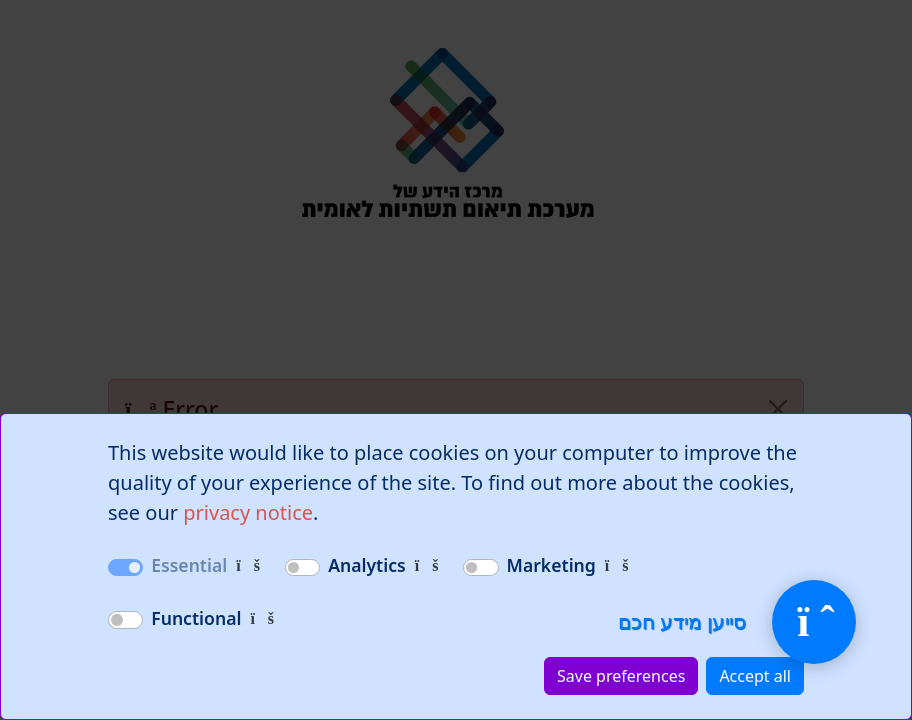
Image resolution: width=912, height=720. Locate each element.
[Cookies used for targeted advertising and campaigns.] (617, 565)
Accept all (755, 676)
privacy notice (248, 512)
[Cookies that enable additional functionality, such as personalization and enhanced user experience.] (262, 618)
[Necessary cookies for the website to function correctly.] (248, 565)
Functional (196, 618)
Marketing (551, 565)
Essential (189, 565)
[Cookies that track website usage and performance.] (427, 565)
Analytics (367, 565)
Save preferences (621, 676)
